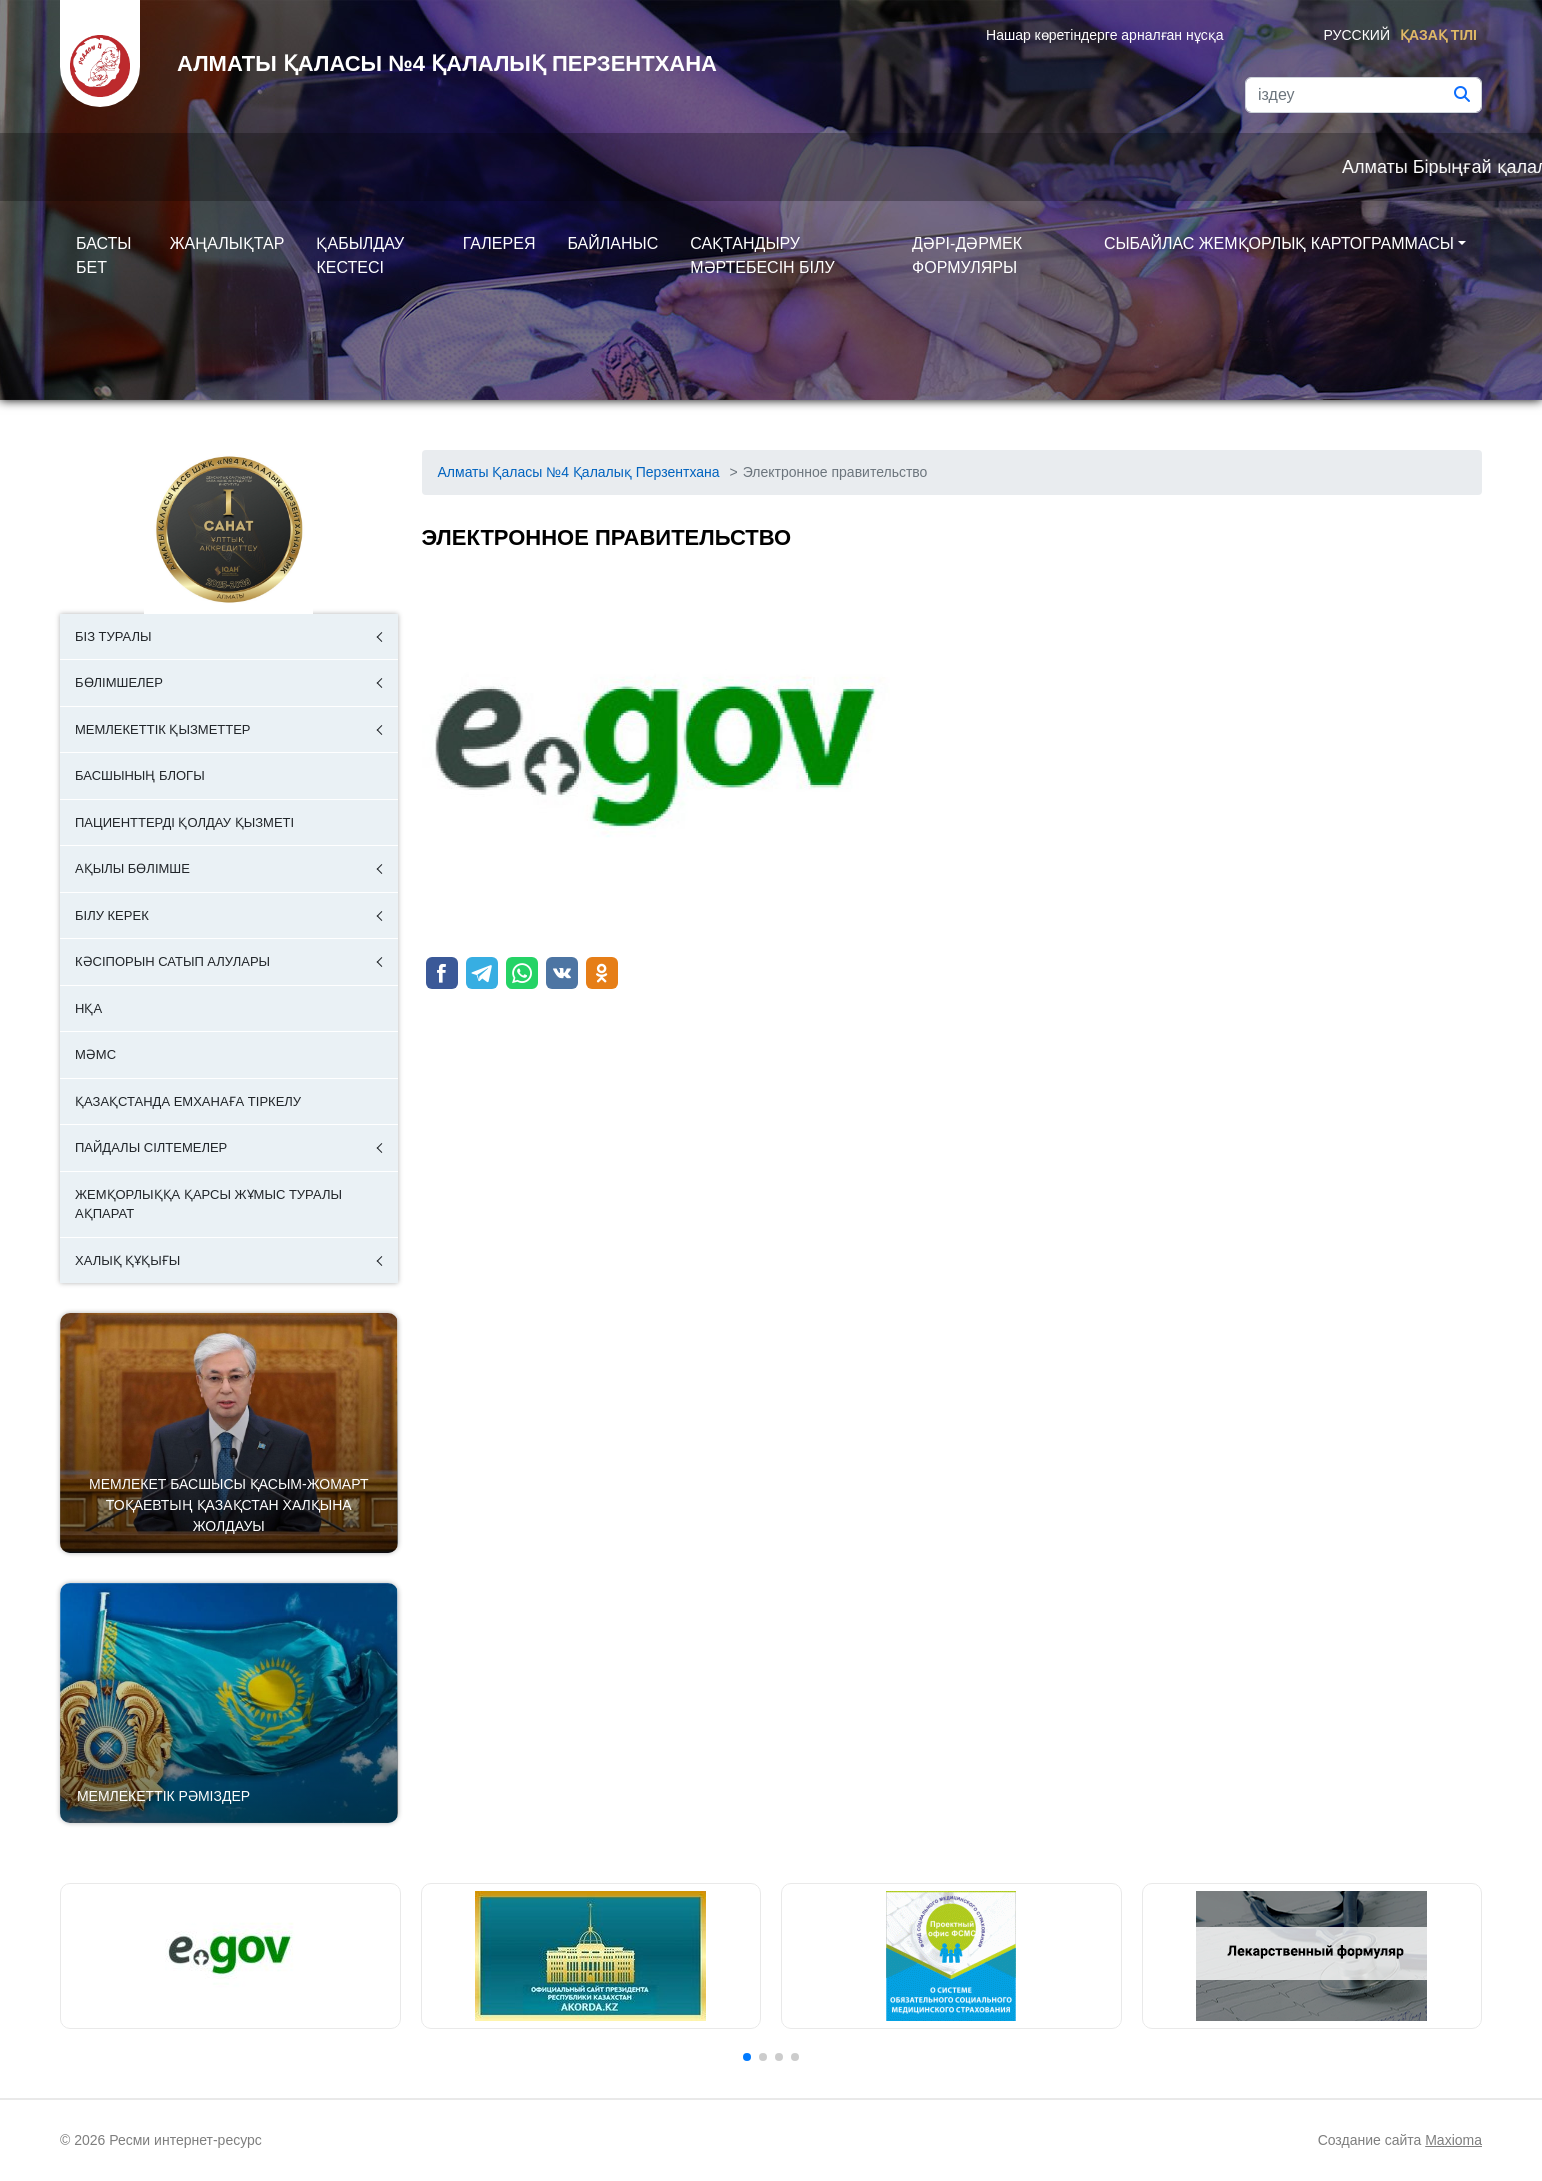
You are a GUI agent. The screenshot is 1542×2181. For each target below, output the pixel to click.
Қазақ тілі (1438, 35)
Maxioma (1453, 2140)
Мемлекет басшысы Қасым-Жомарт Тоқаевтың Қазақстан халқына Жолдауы (228, 1505)
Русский (1357, 35)
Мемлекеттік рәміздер (163, 1796)
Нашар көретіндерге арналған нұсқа (1104, 35)
